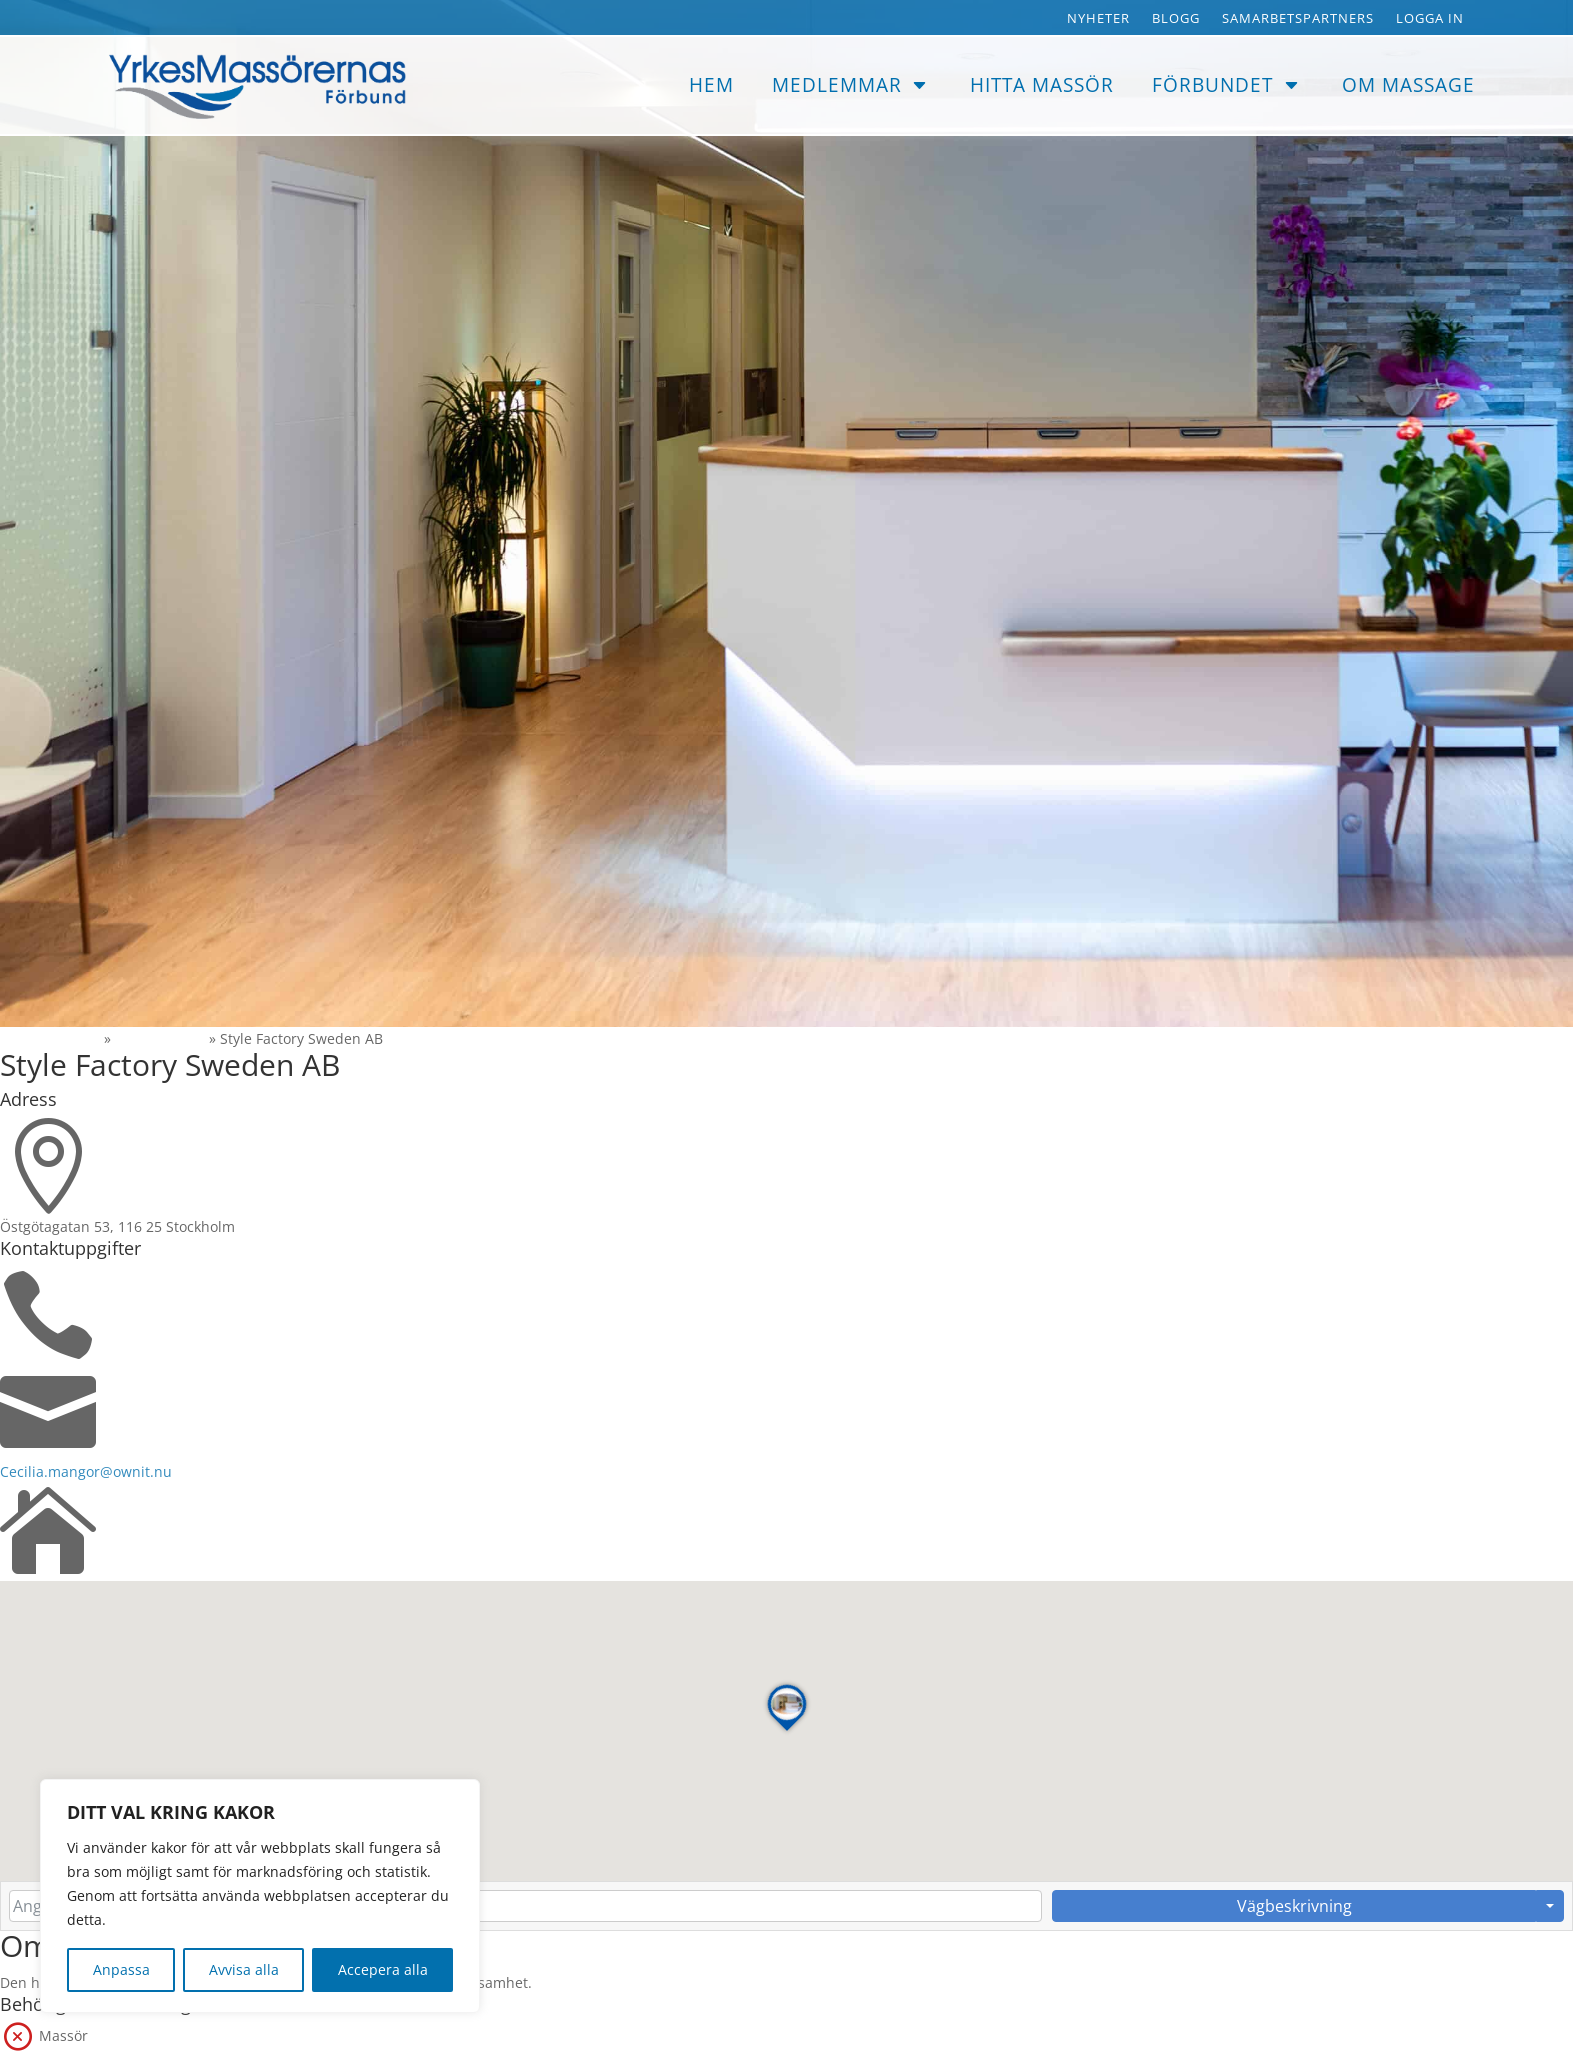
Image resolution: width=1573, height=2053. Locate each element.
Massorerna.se (50, 1038)
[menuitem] (711, 85)
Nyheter (1098, 19)
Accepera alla (383, 1969)
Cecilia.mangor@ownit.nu (86, 1471)
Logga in (1430, 19)
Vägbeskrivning (1294, 1906)
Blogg (1176, 19)
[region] (260, 1896)
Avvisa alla (244, 1969)
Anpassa (121, 1969)
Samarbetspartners (1298, 19)
